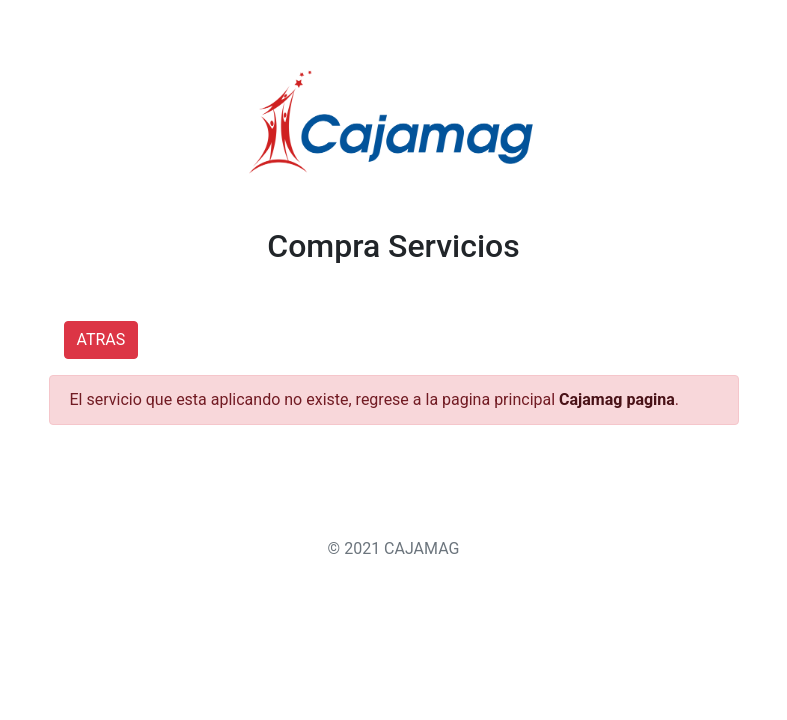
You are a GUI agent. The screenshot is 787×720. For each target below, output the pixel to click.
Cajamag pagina (617, 399)
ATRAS (101, 339)
